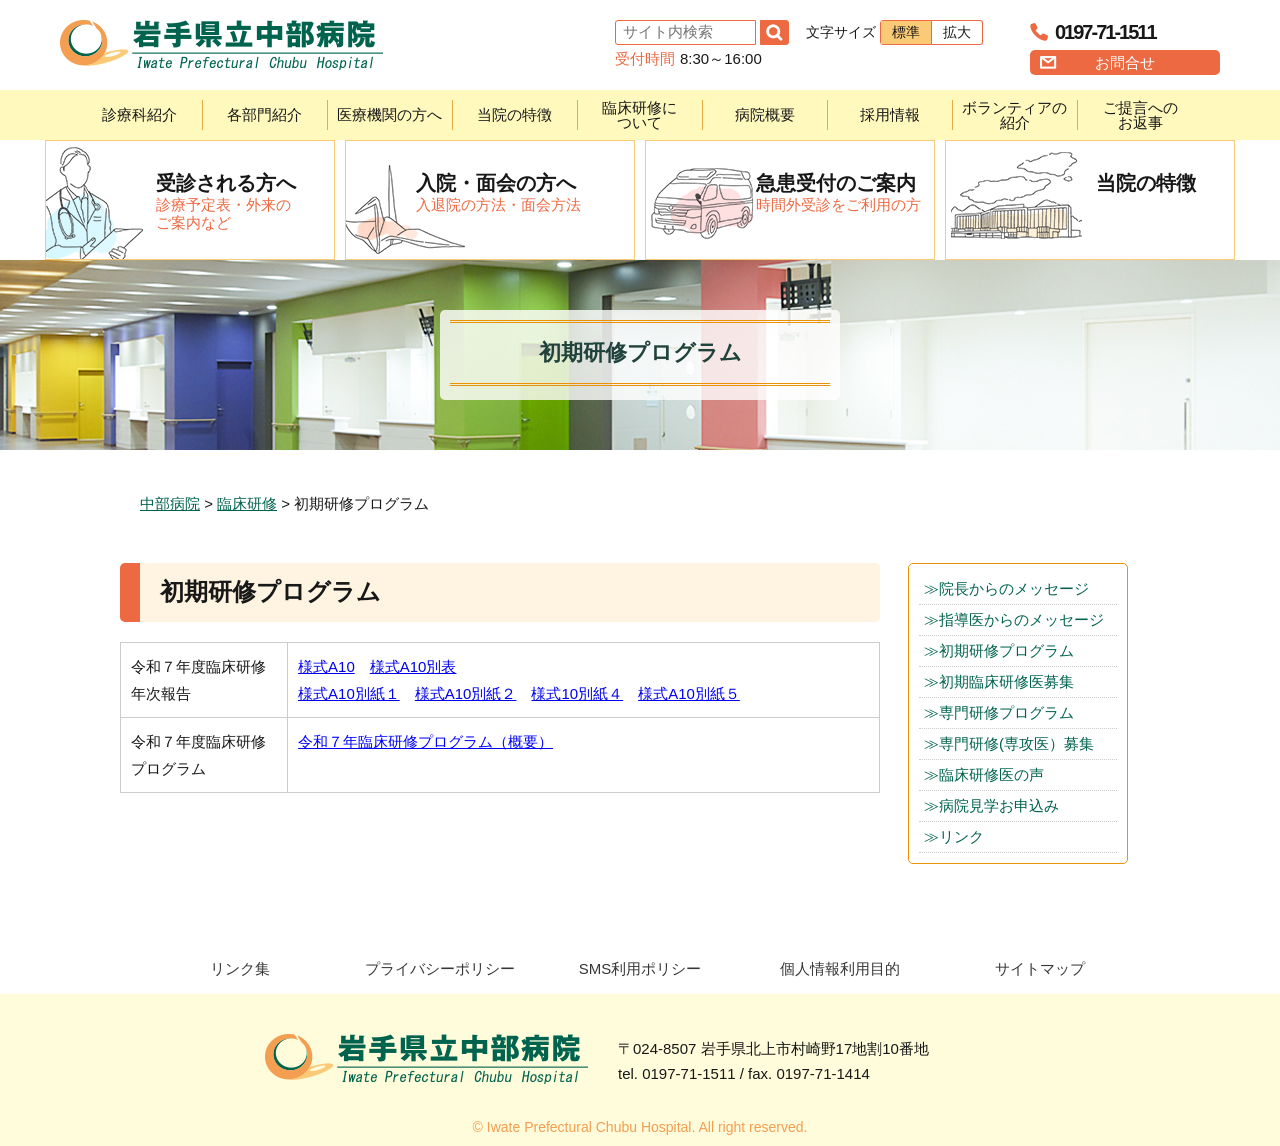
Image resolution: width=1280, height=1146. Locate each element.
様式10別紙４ (577, 693)
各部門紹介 (264, 114)
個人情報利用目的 (840, 968)
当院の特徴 (514, 114)
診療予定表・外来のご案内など (245, 201)
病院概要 (765, 114)
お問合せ (1125, 62)
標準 (906, 32)
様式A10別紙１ (349, 693)
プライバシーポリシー (440, 968)
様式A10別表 (413, 666)
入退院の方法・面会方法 (525, 192)
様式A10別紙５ (689, 693)
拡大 (957, 32)
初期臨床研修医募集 (1006, 681)
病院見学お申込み (999, 805)
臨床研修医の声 (991, 774)
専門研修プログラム (1006, 712)
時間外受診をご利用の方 (845, 192)
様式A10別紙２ (466, 693)
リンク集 (240, 968)
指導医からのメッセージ (1021, 619)
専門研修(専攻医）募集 (1016, 743)
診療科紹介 (139, 114)
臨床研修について (639, 115)
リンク (961, 836)
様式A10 (326, 666)
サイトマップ (1040, 968)
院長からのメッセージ (1014, 588)
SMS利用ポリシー (640, 968)
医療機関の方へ (389, 114)
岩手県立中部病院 (221, 45)
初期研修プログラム (1006, 650)
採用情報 (890, 114)
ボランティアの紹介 (1014, 115)
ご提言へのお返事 (1140, 115)
